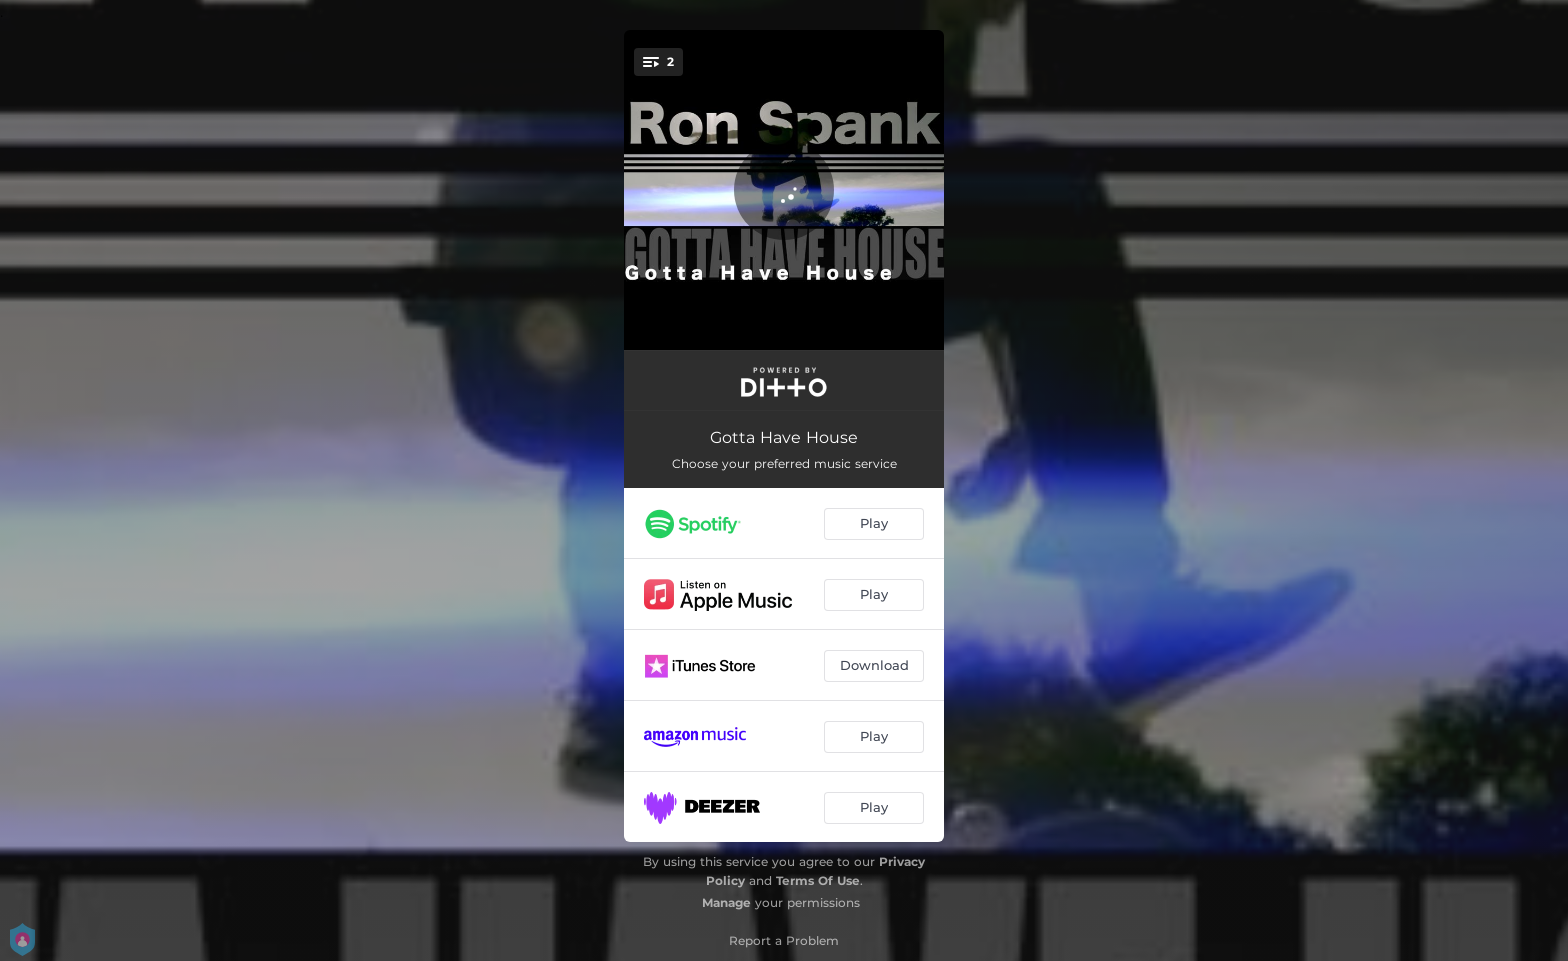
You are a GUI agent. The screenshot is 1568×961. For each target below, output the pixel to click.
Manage (726, 902)
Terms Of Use (818, 880)
